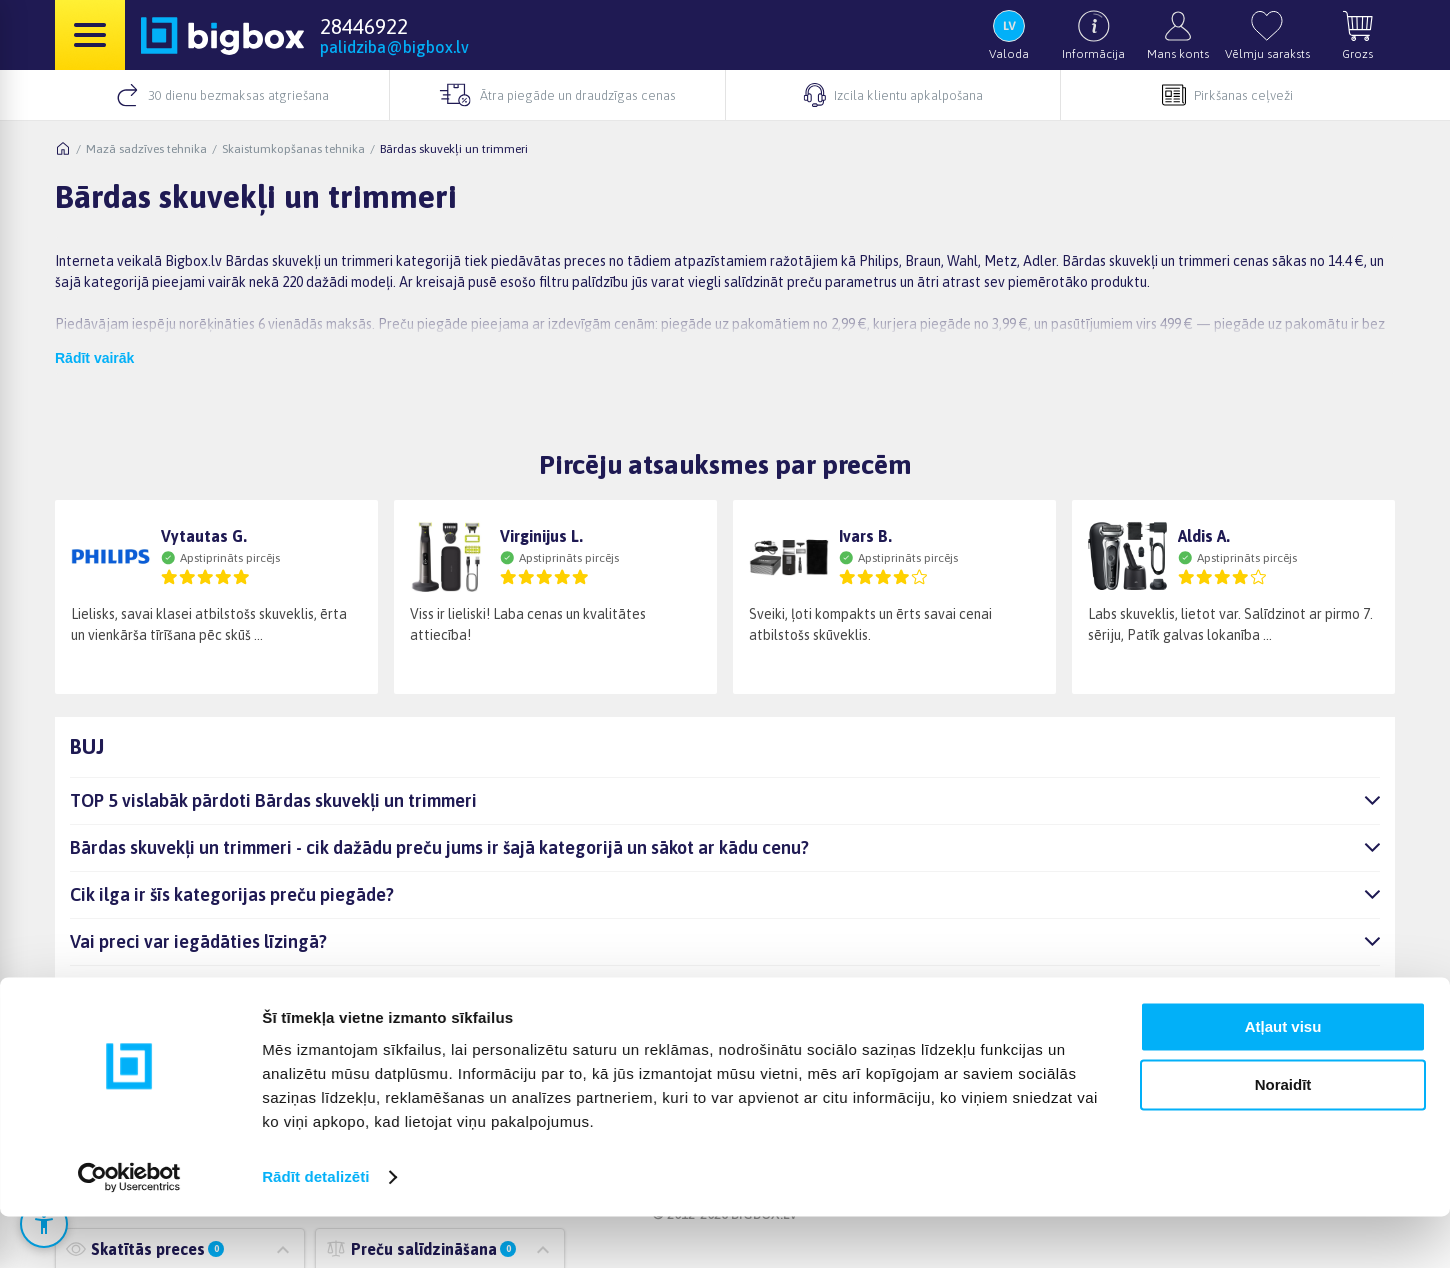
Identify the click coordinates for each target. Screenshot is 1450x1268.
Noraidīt (1283, 1136)
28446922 (364, 26)
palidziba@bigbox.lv (394, 47)
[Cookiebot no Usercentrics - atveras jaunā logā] (129, 1229)
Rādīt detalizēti (315, 1228)
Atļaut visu (1283, 1078)
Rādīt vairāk (94, 358)
